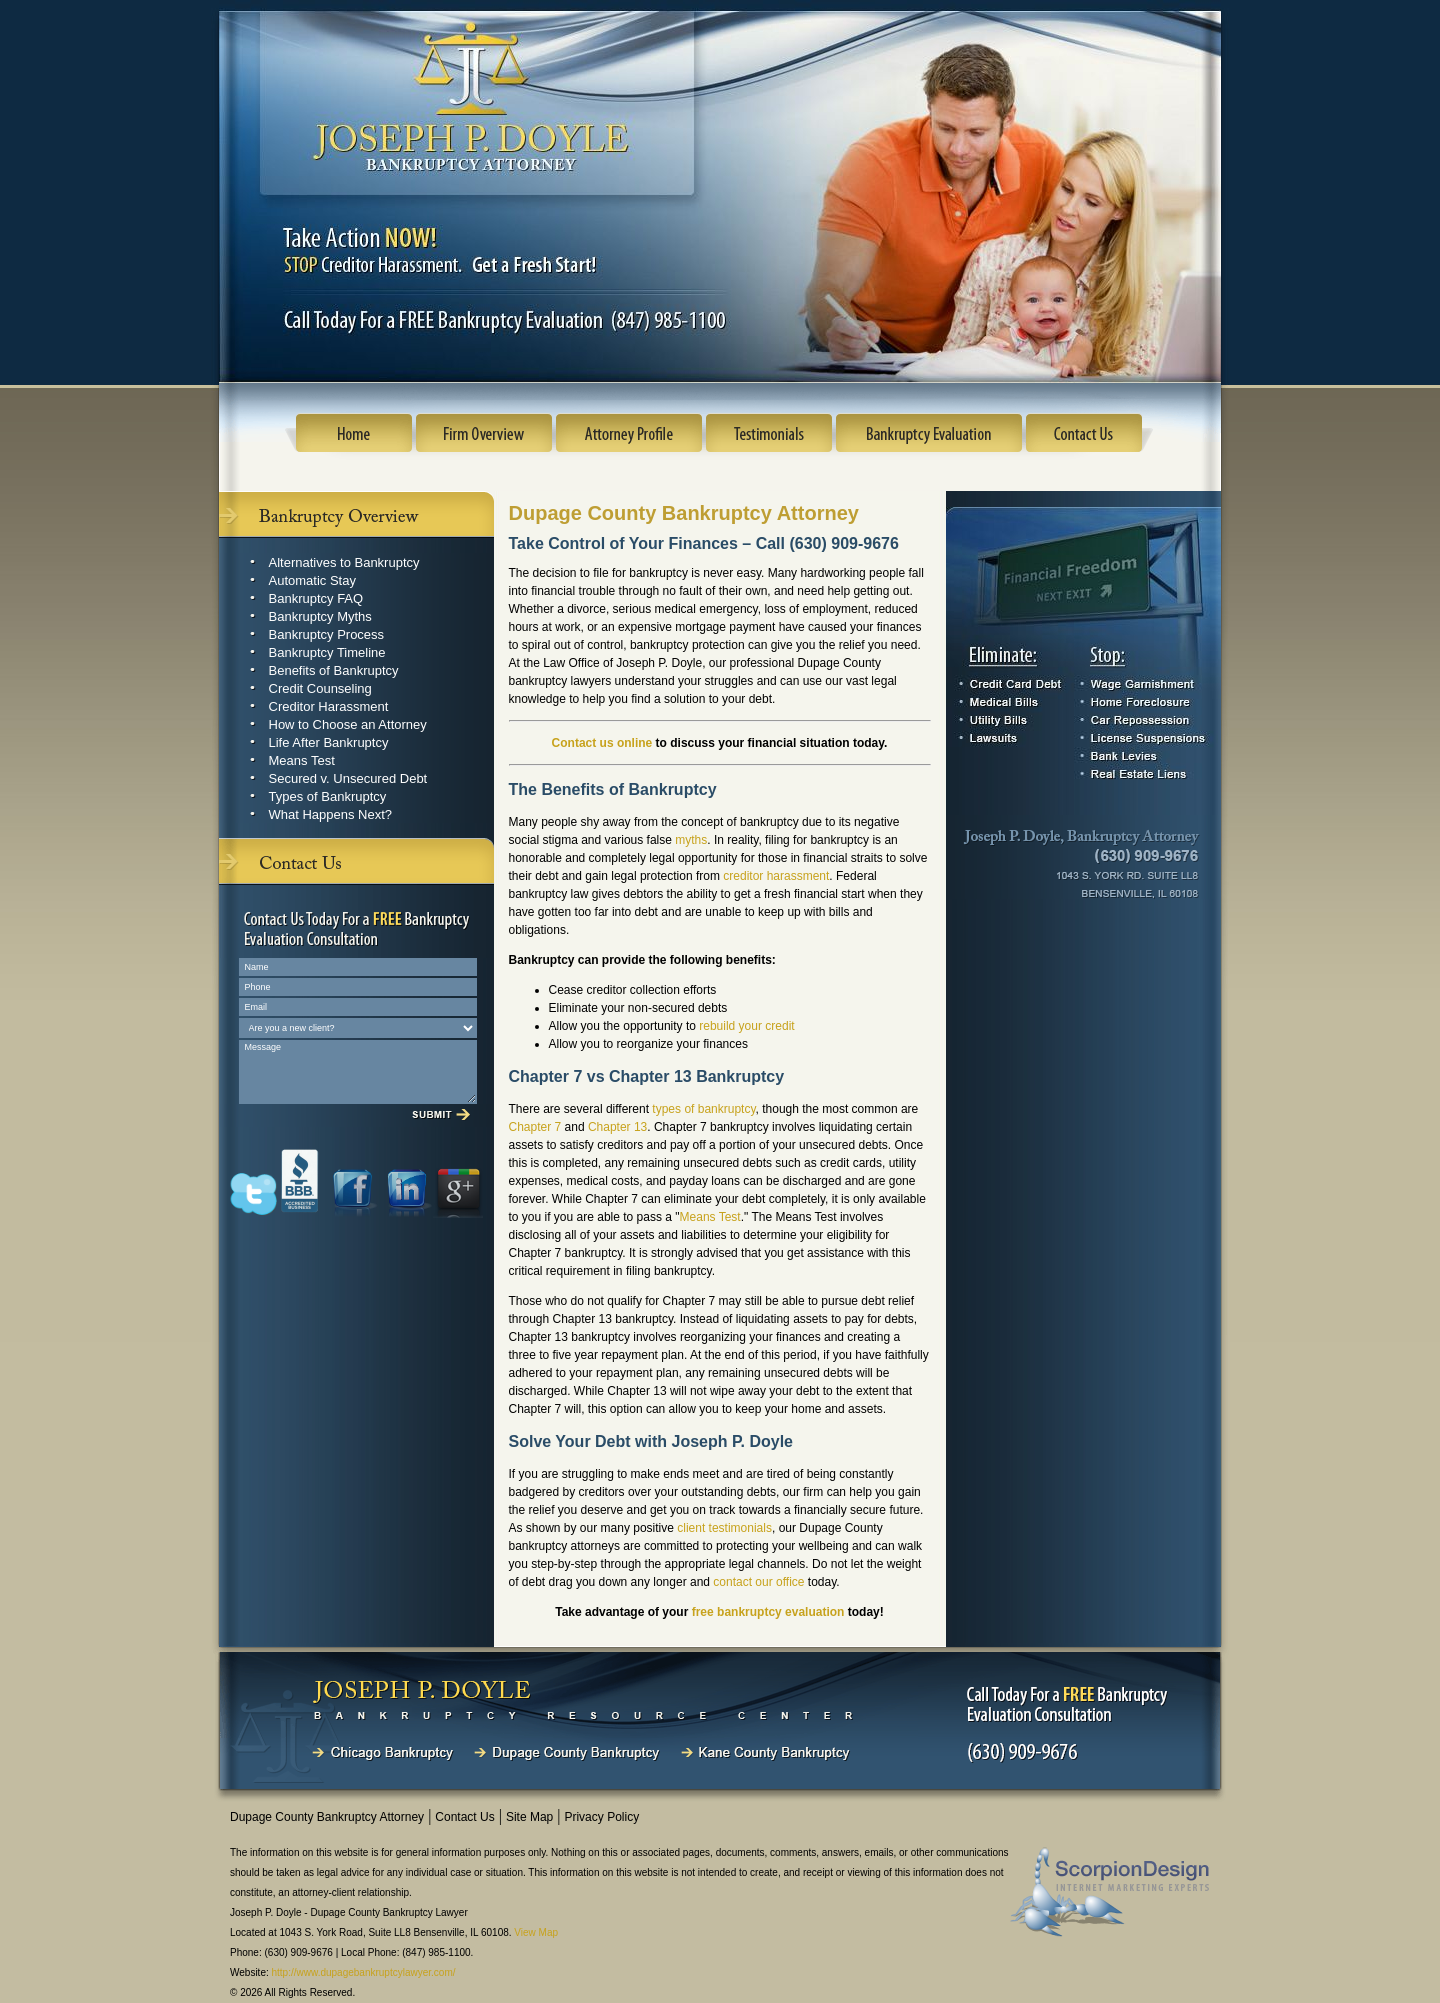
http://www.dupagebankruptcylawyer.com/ (364, 1972)
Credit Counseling (320, 688)
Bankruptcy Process (327, 634)
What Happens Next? (331, 814)
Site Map (529, 1817)
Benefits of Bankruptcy (334, 670)
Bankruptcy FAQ (316, 598)
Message (358, 1072)
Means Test (302, 760)
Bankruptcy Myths (320, 616)
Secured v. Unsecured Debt (348, 778)
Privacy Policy (601, 1817)
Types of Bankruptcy (328, 796)
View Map (536, 1932)
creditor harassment (776, 876)
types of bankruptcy (703, 1109)
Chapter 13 (617, 1127)
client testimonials (724, 1528)
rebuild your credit (746, 1026)
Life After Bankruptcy (329, 742)
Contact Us (464, 1817)
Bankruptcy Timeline (327, 652)
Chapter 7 (535, 1127)
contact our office (758, 1582)
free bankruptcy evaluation (768, 1612)
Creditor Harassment (329, 706)
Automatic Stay (312, 580)
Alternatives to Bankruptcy (344, 562)
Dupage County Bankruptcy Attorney (327, 1817)
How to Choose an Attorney (348, 724)
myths (691, 840)
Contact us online (602, 743)
